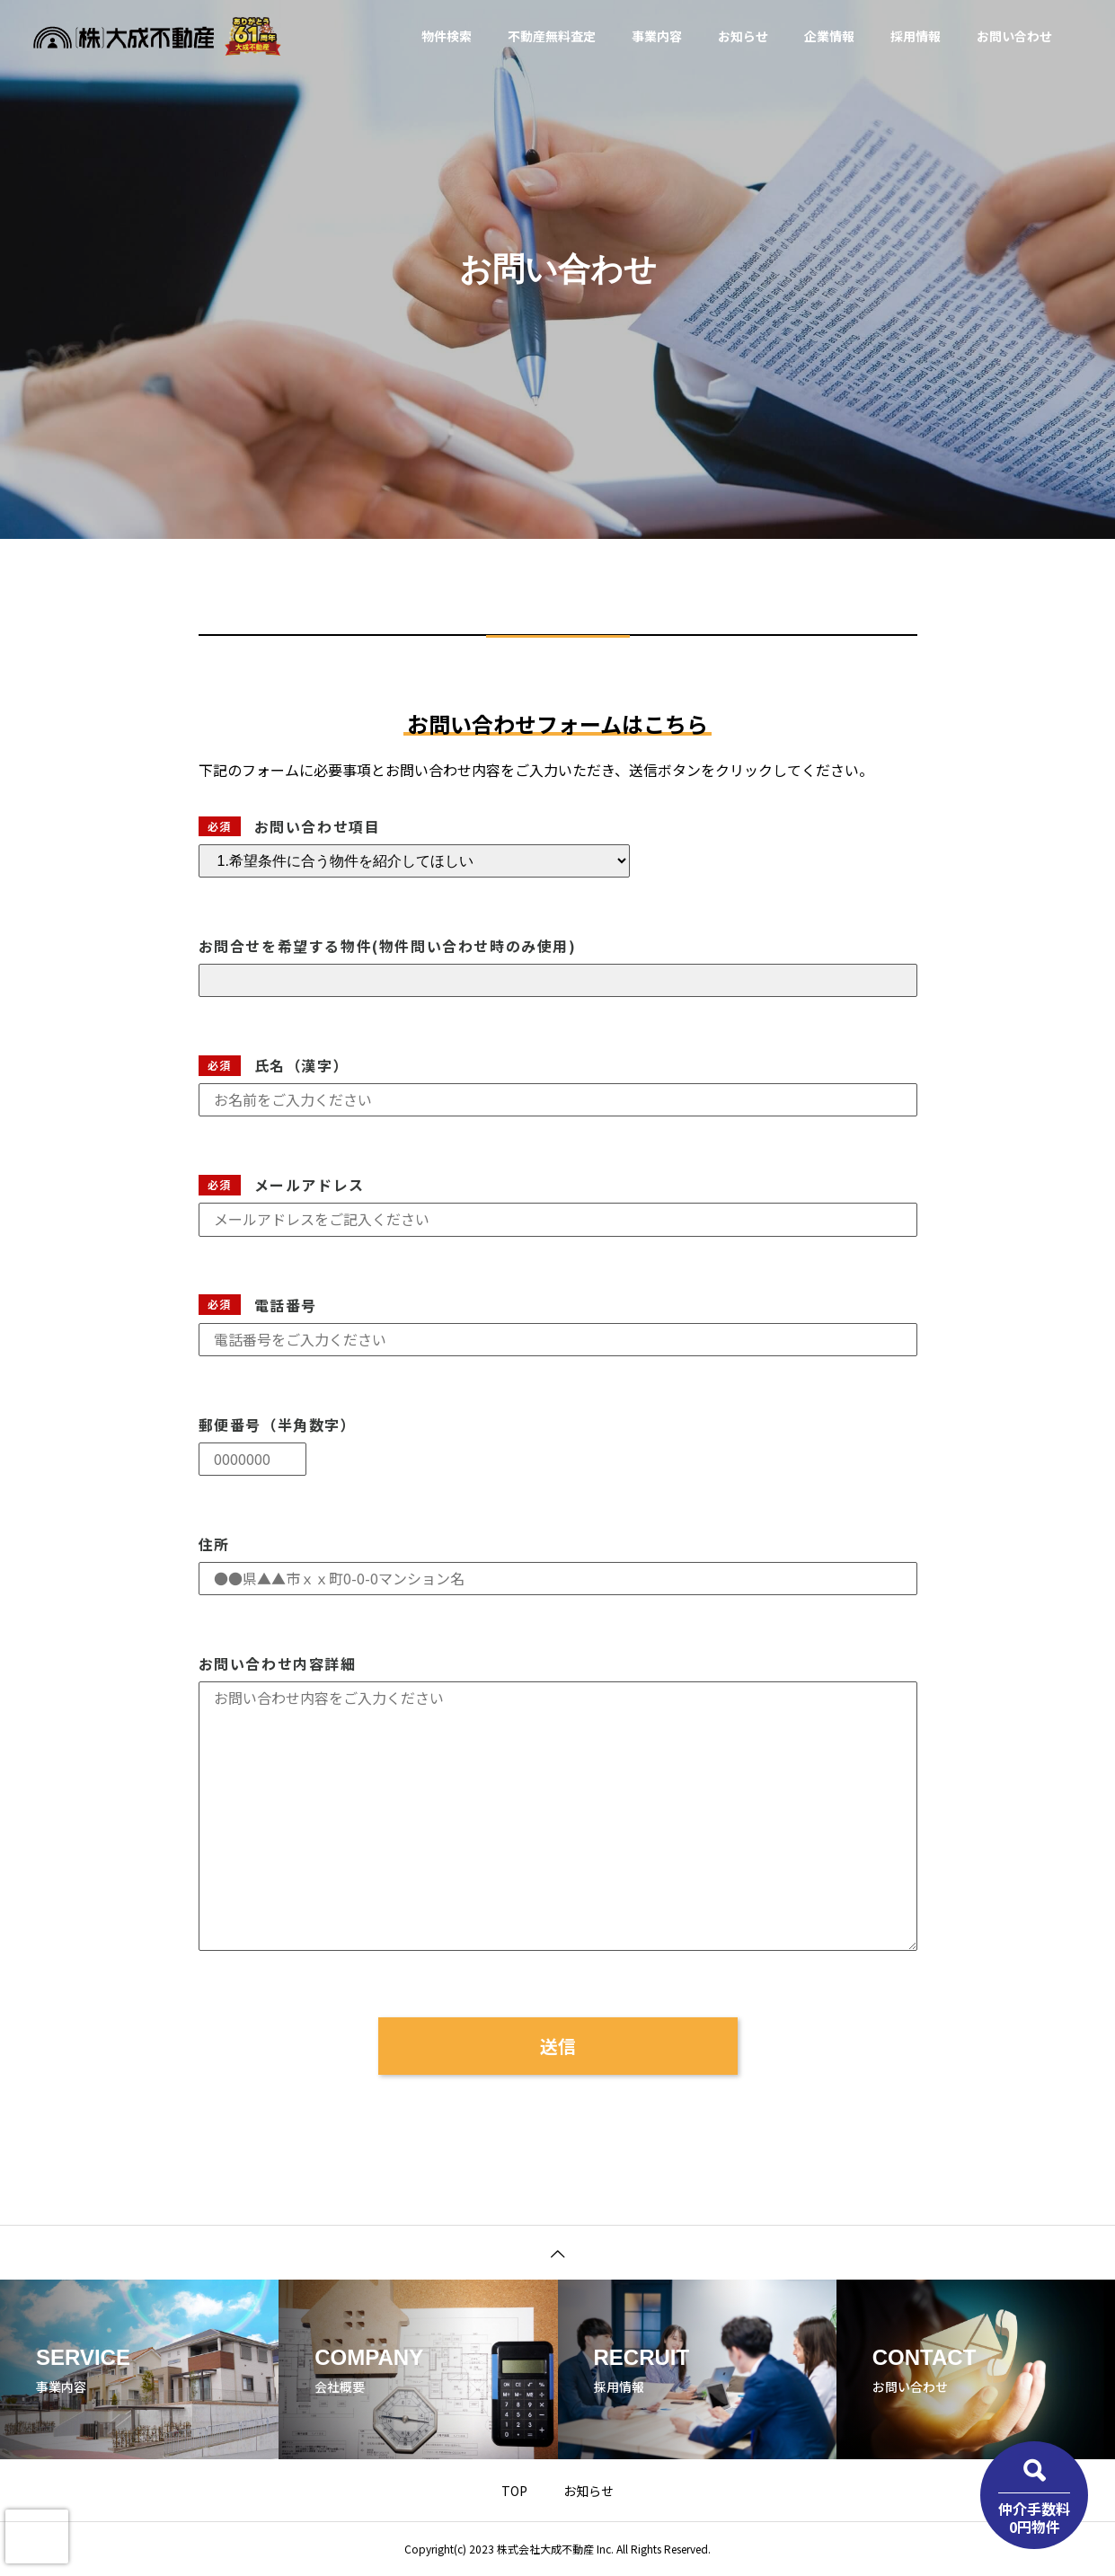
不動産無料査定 (552, 36)
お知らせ (743, 36)
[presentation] (36, 2536)
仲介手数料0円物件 (1034, 2517)
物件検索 (446, 36)
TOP (514, 2491)
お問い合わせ (1014, 36)
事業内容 (657, 36)
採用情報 (915, 36)
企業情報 (829, 36)
